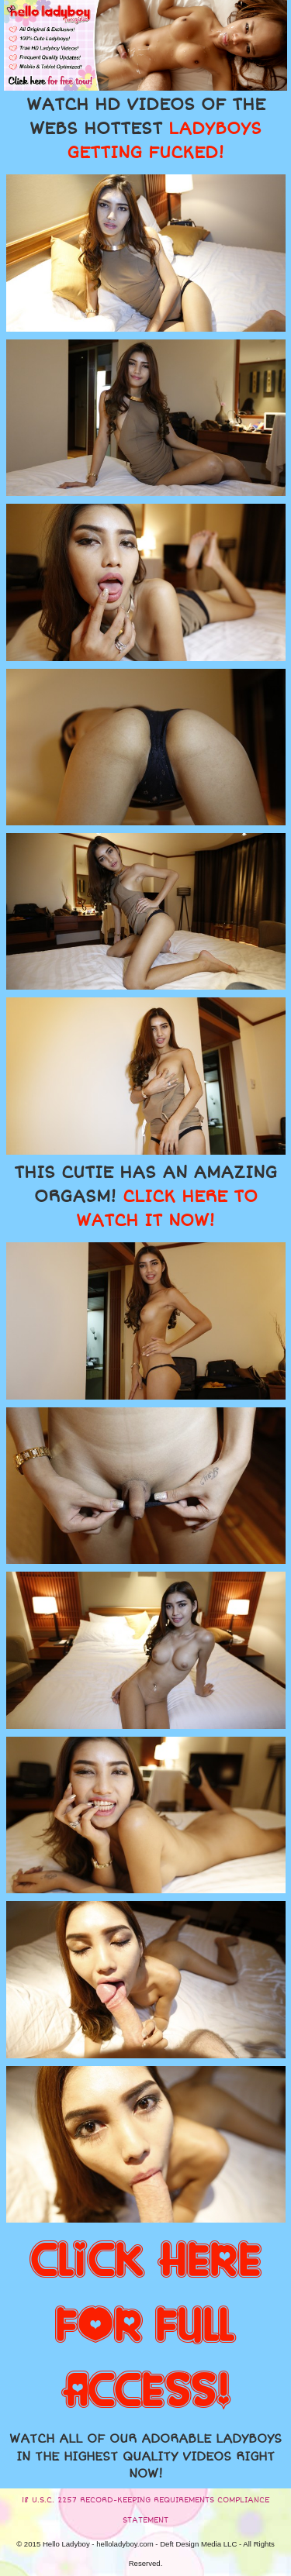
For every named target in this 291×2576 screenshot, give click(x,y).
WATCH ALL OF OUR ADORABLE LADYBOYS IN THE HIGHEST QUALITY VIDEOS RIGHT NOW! (145, 2456)
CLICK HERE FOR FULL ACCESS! (145, 2326)
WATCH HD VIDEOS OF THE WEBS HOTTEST (145, 129)
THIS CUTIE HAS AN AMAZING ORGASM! (145, 1196)
